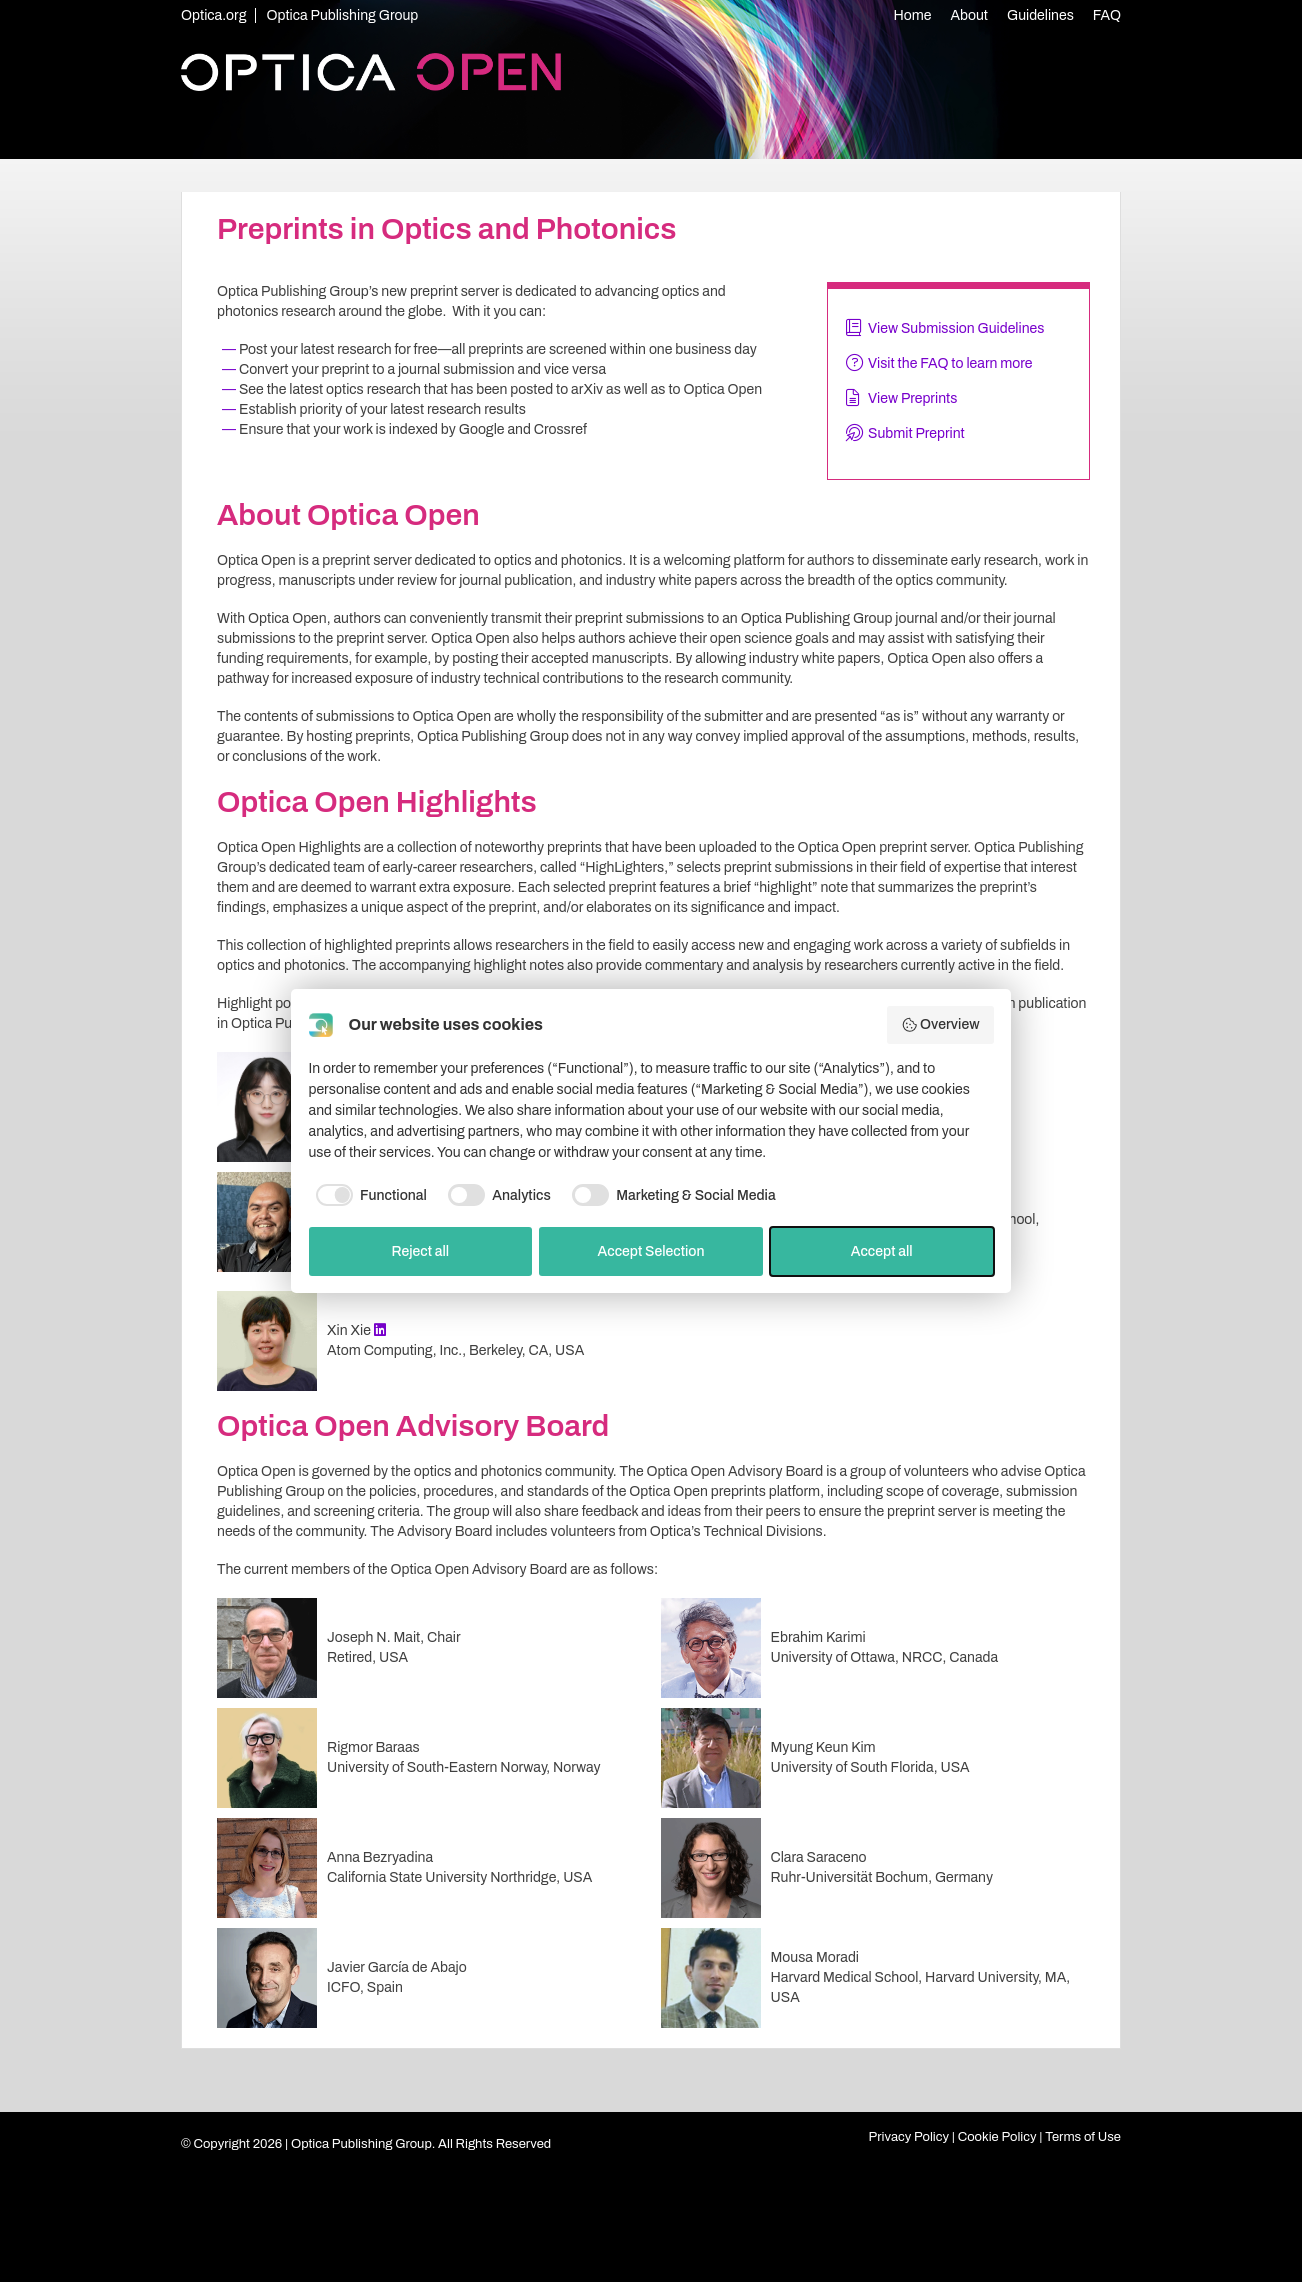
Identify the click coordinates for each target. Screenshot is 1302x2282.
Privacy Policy (909, 2137)
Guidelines (1040, 15)
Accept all (882, 1251)
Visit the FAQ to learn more (950, 363)
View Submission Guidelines (956, 328)
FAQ (1107, 15)
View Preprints (912, 398)
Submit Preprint (916, 433)
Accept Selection (650, 1251)
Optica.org (213, 15)
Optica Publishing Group (342, 15)
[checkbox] (368, 1195)
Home (913, 15)
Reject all (420, 1251)
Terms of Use (1083, 2137)
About (970, 15)
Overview (940, 1025)
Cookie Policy (997, 2137)
